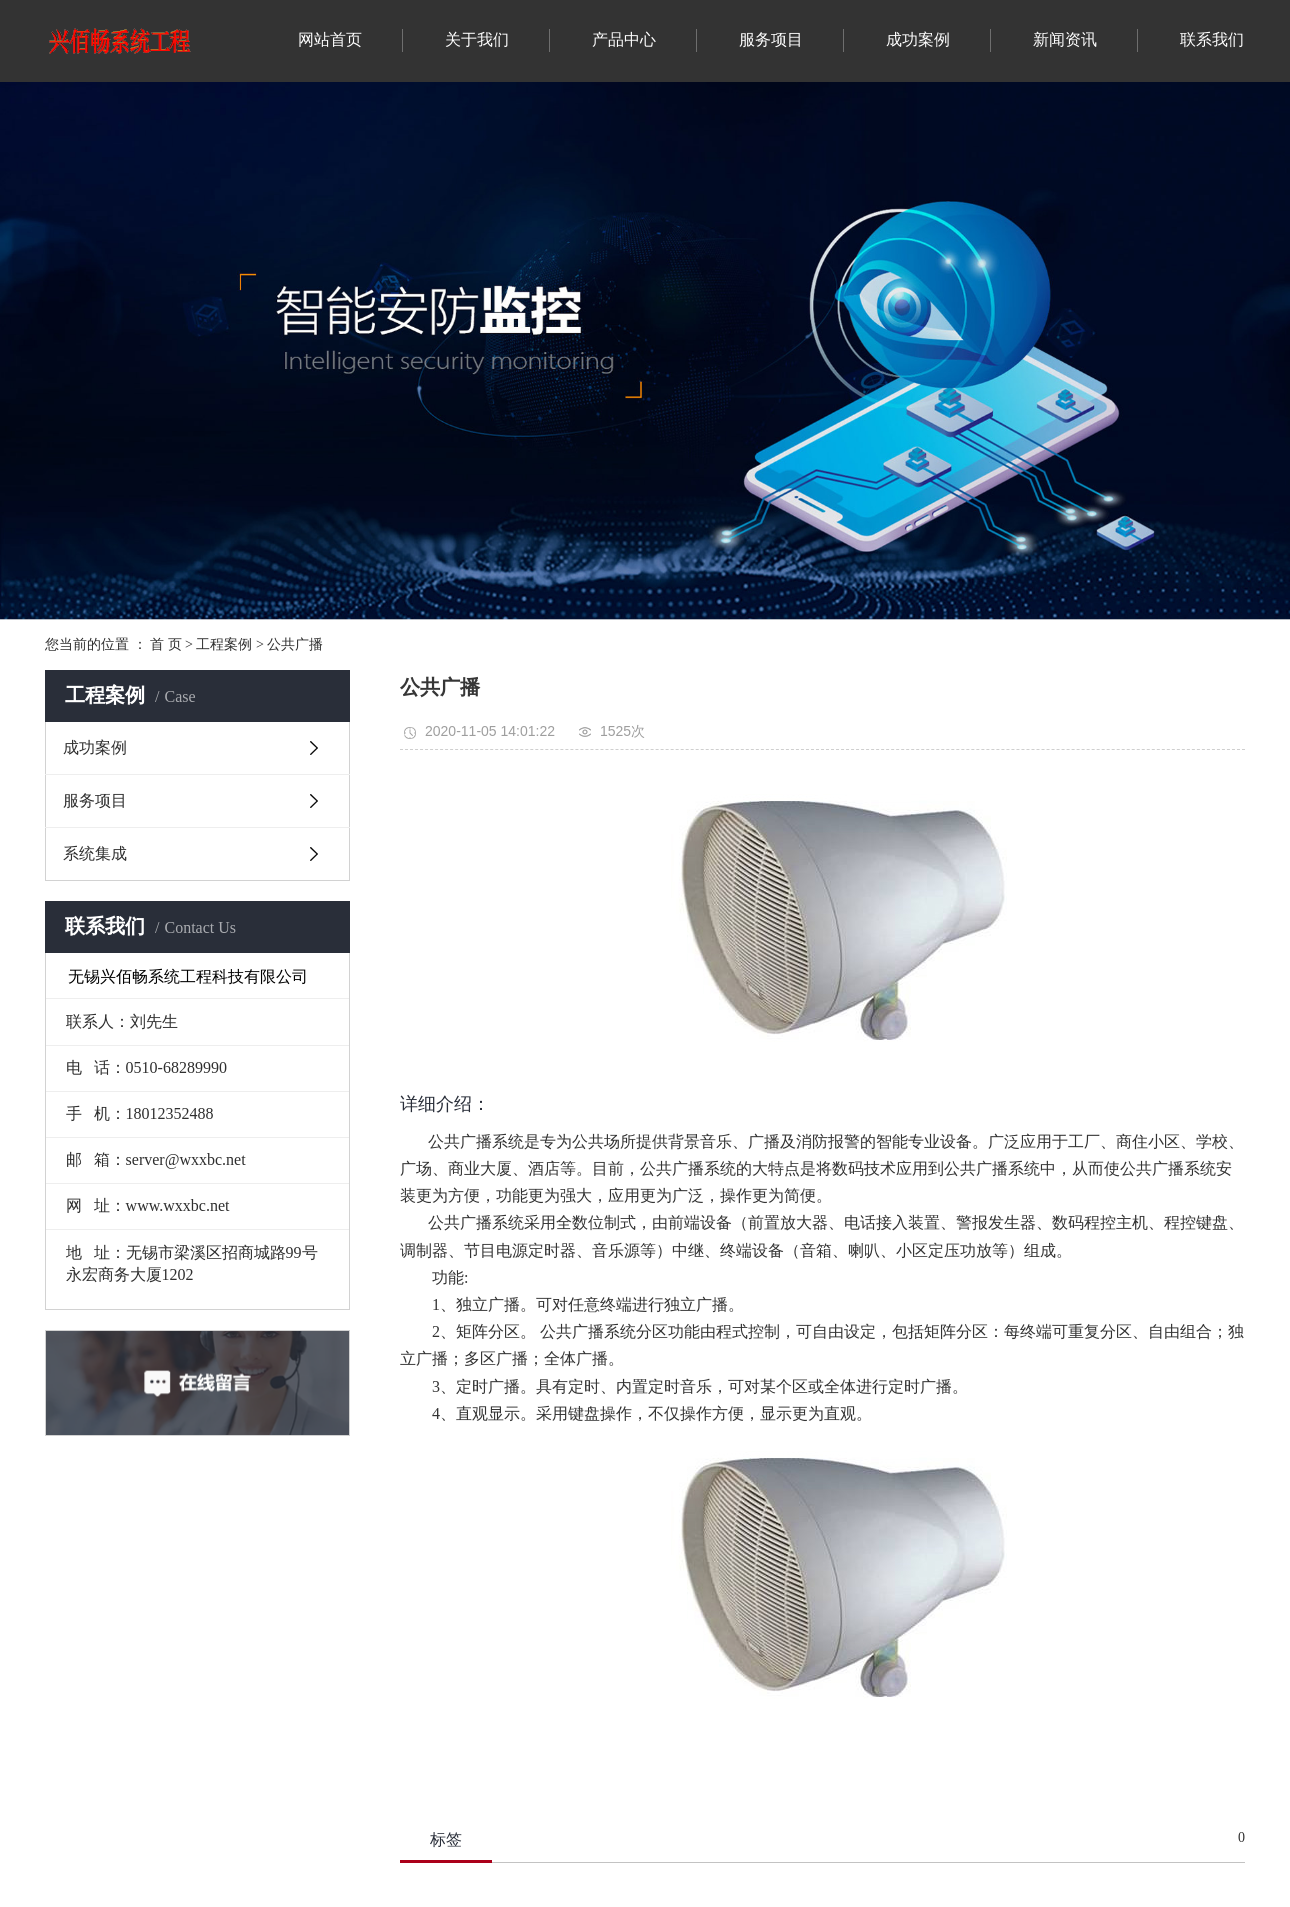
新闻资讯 (1065, 39)
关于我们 (477, 39)
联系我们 (1212, 39)
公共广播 (295, 644)
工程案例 (224, 644)
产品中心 (624, 39)
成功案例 (918, 39)
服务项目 (771, 39)
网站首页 (330, 39)
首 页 (166, 644)
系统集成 (95, 853)
